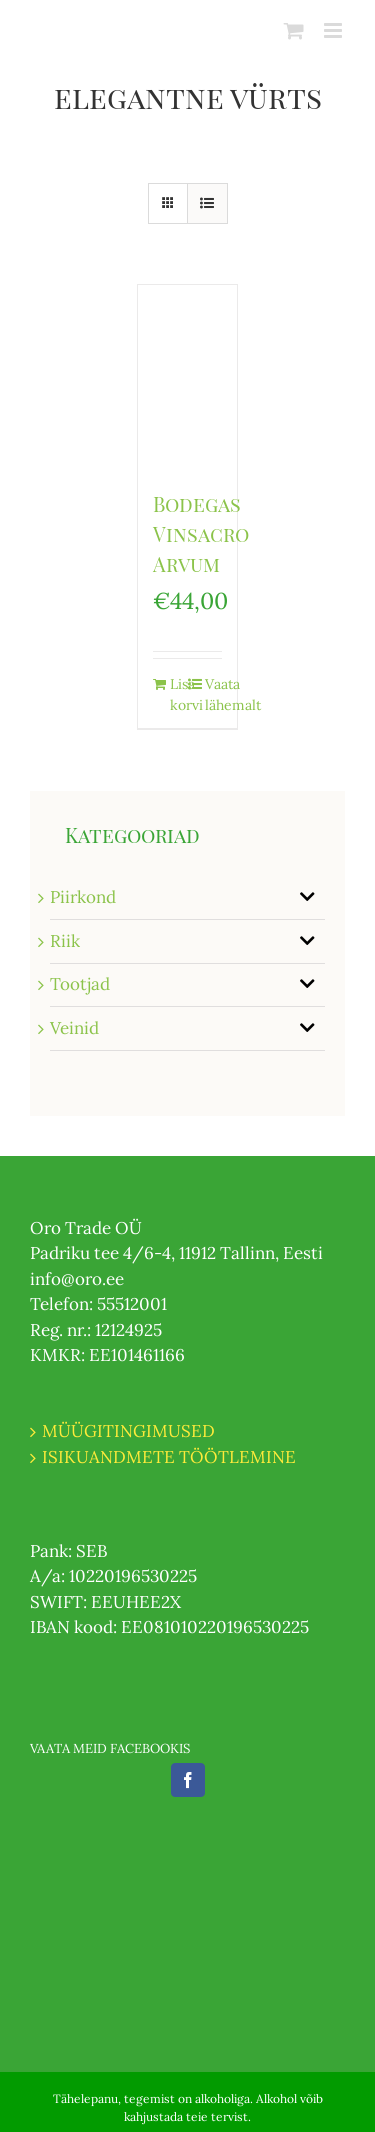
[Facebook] (188, 1780)
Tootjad (80, 984)
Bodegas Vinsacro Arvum (201, 533)
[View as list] (207, 203)
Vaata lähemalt (213, 694)
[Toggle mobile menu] (334, 30)
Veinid (74, 1028)
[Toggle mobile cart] (294, 30)
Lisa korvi (178, 694)
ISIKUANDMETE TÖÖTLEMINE (169, 1457)
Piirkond (83, 897)
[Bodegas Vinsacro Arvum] (188, 377)
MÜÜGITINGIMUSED (128, 1431)
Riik (65, 941)
